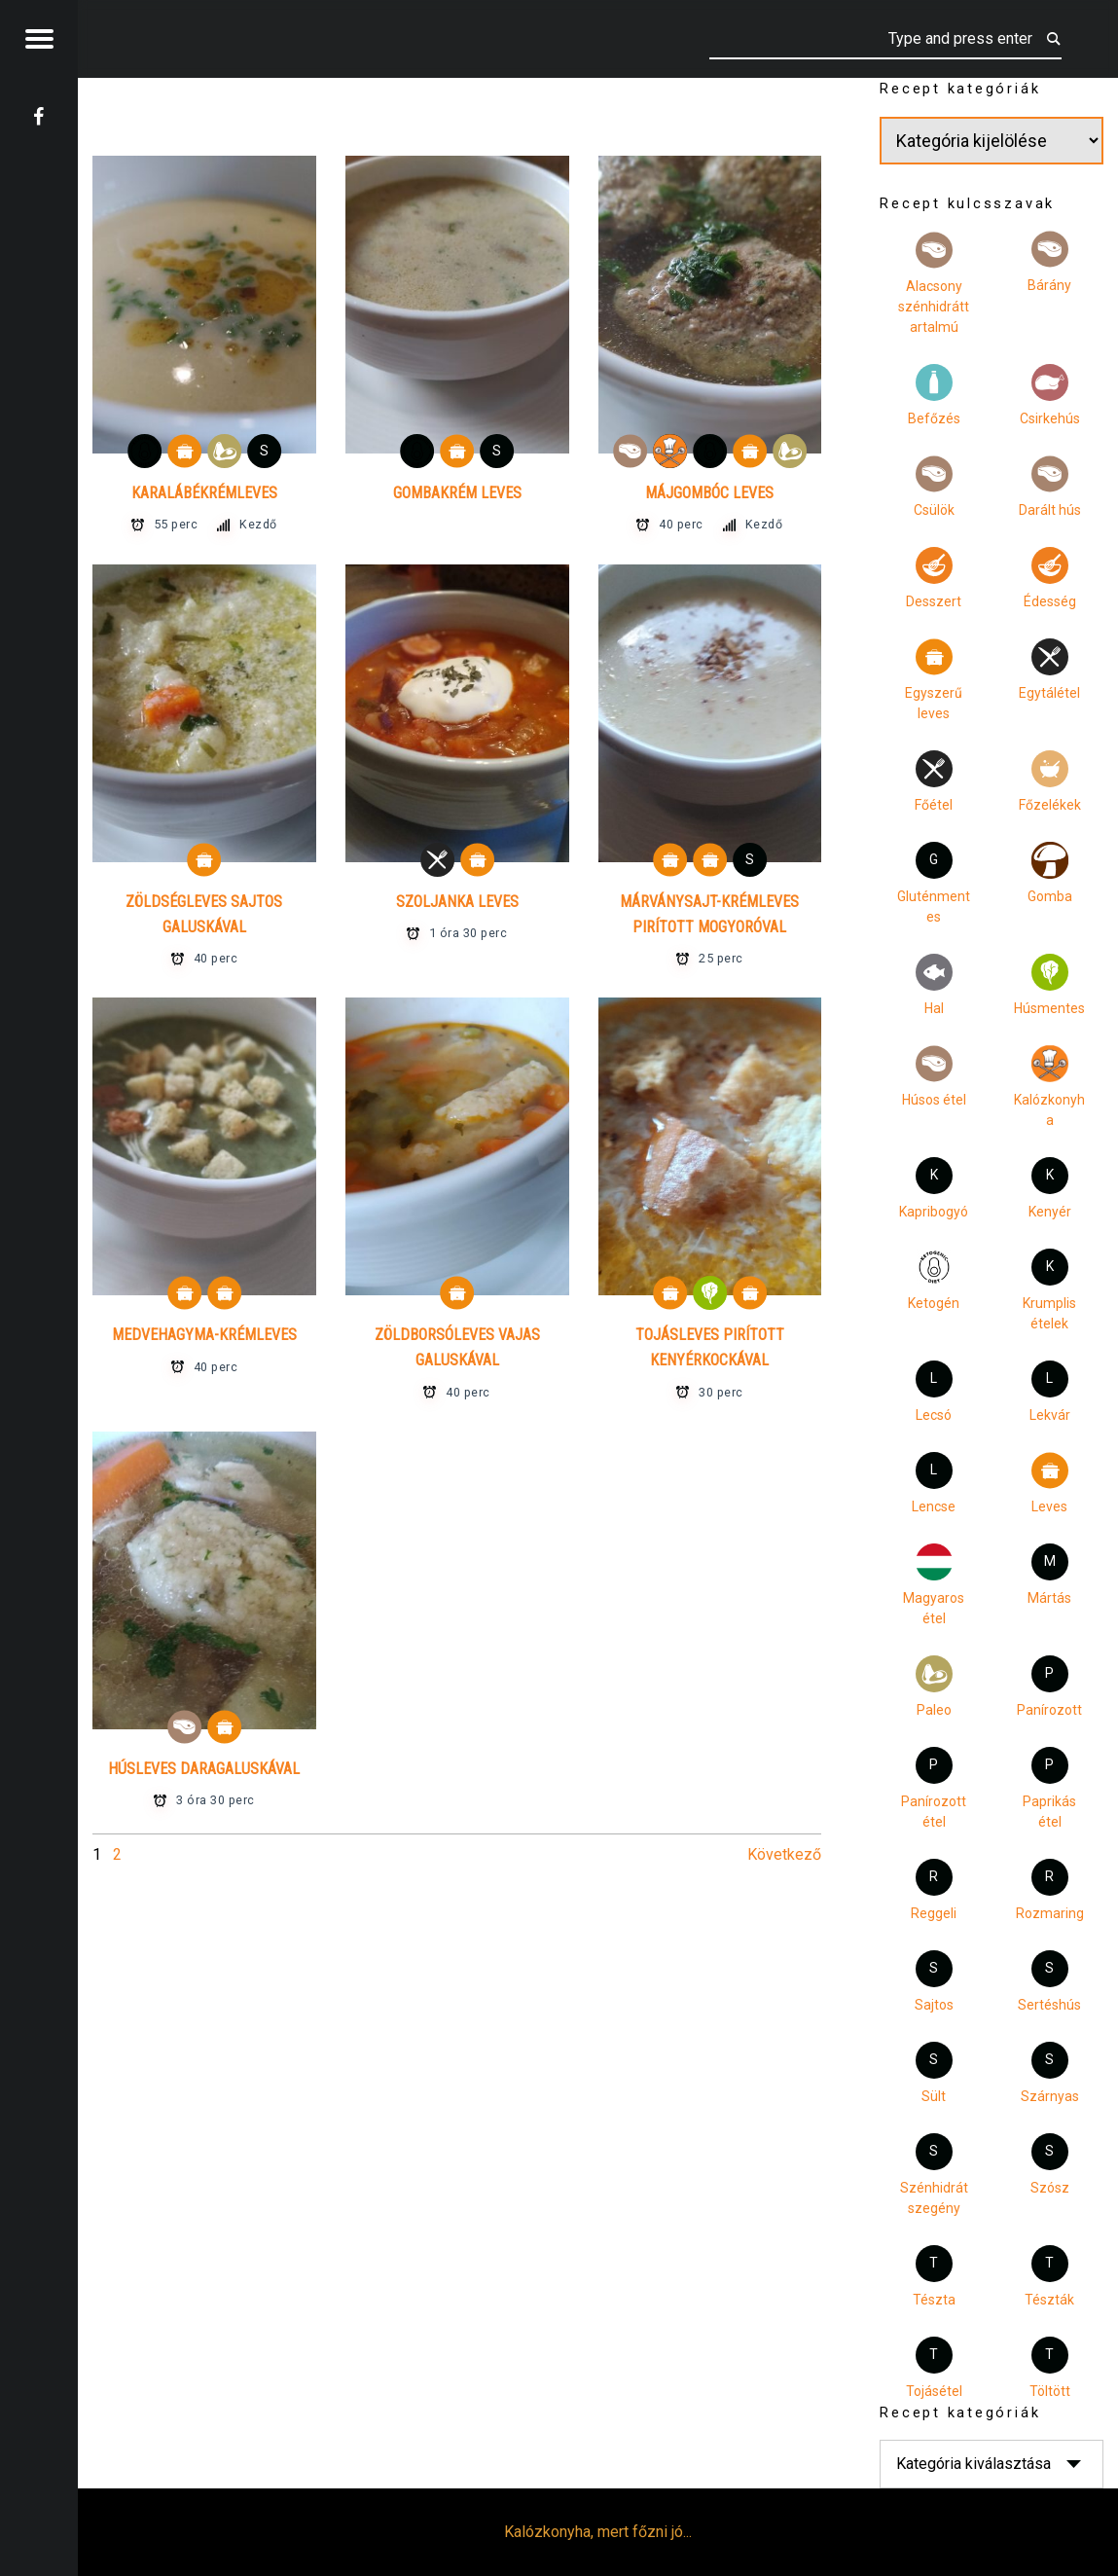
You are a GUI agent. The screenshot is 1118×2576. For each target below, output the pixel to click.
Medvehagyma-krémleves (204, 1334)
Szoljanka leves (457, 901)
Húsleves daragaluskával (204, 1769)
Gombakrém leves (457, 493)
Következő (784, 1854)
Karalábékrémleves (204, 493)
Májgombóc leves (709, 493)
